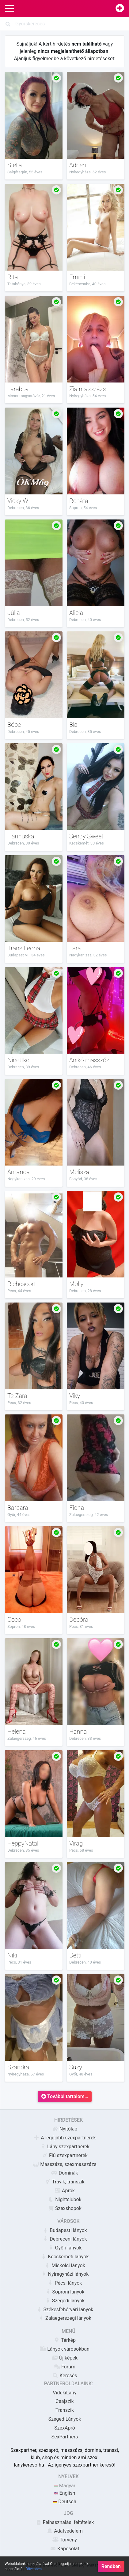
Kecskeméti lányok (64, 2257)
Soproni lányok (65, 2292)
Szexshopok (65, 2208)
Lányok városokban (64, 2349)
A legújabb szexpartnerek (64, 2138)
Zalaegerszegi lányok (64, 2318)
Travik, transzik (64, 2182)
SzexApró (64, 2428)
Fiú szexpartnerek (65, 2155)
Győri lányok (65, 2248)
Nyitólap (65, 2129)
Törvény (64, 2540)
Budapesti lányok (64, 2230)
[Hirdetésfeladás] (120, 8)
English (64, 2493)
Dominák (64, 2173)
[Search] (64, 24)
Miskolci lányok (64, 2265)
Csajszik (64, 2401)
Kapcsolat (64, 2549)
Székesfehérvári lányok (64, 2309)
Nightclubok (65, 2199)
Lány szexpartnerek (64, 2146)
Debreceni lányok (64, 2239)
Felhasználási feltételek (65, 2522)
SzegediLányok (64, 2419)
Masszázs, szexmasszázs (65, 2164)
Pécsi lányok (64, 2283)
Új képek (65, 2358)
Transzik (64, 2410)
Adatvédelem (64, 2531)
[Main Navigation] (9, 8)
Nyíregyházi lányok (65, 2274)
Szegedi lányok (65, 2301)
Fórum (64, 2367)
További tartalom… (64, 2096)
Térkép (65, 2340)
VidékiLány (64, 2393)
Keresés (64, 2375)
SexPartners (64, 2437)
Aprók (65, 2190)
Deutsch (64, 2501)
